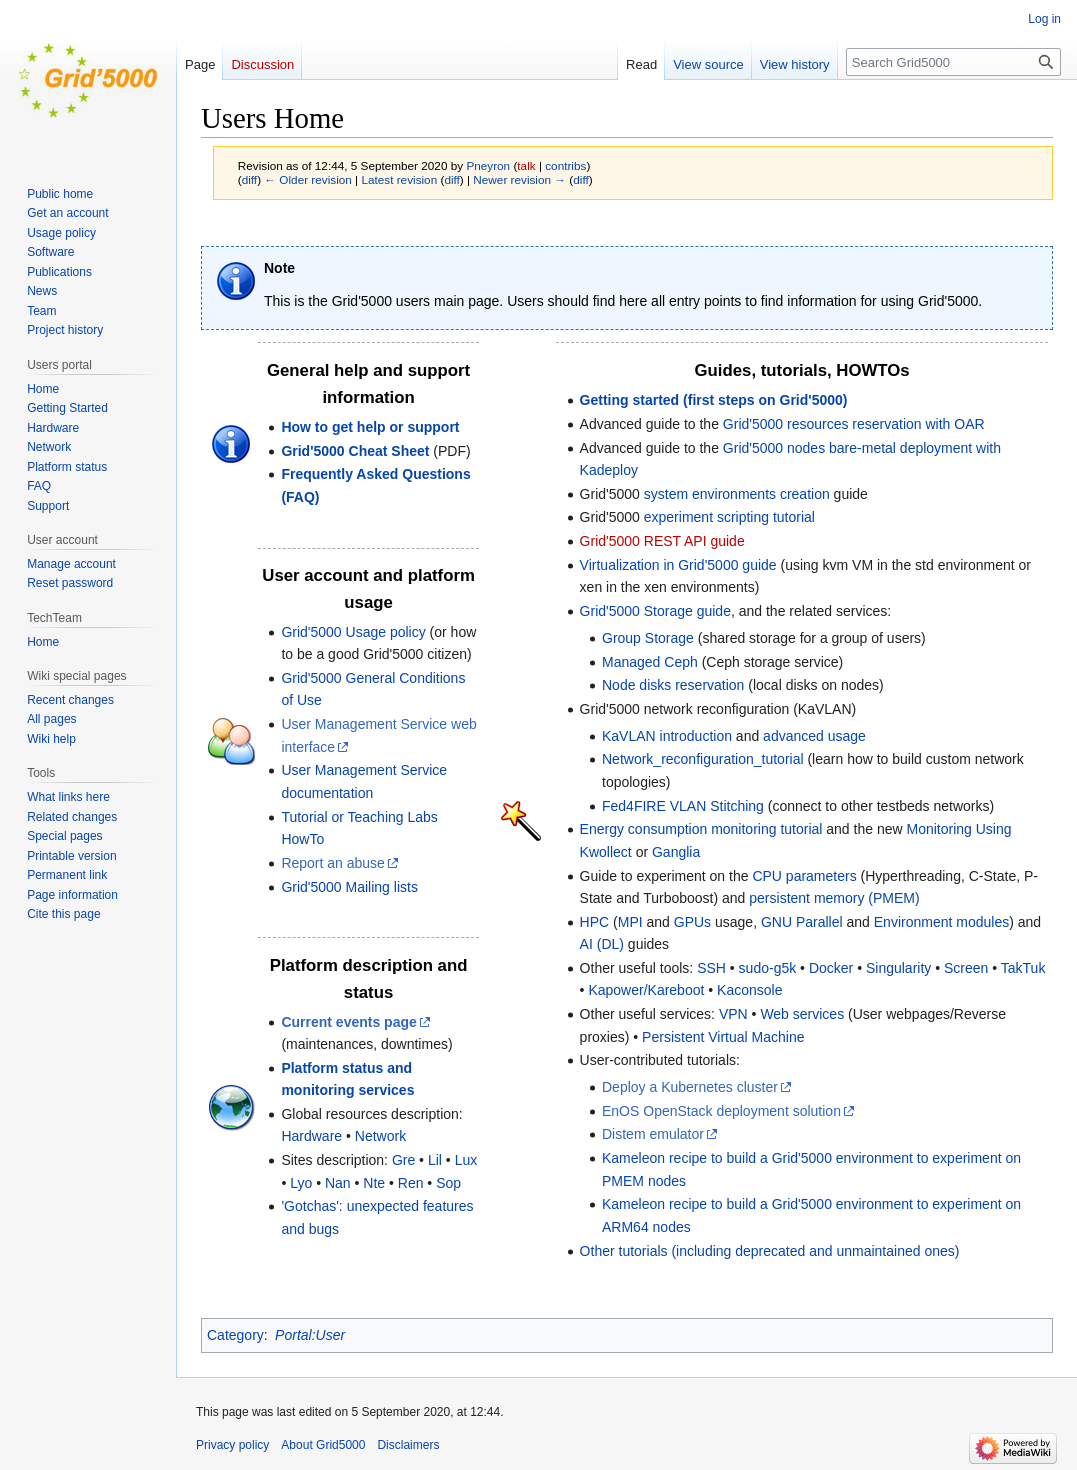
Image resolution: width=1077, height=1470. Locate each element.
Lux (466, 1160)
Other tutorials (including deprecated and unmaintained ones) (770, 1251)
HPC (595, 922)
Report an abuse (333, 863)
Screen (966, 968)
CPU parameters (804, 876)
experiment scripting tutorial (729, 517)
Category (235, 1335)
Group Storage (648, 638)
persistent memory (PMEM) (834, 898)
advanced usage (814, 736)
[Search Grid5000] (953, 62)
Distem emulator (653, 1134)
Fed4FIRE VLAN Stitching (683, 806)
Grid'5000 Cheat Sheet (355, 451)
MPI (630, 922)
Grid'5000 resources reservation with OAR (854, 424)
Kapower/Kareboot (646, 990)
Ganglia (676, 852)
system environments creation (737, 494)
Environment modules (941, 922)
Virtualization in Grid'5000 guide (678, 565)
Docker (831, 968)
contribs (565, 165)
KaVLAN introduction (667, 736)
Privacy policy (232, 1445)
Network (380, 1136)
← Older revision (308, 179)
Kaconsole (749, 990)
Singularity (898, 968)
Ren (411, 1183)
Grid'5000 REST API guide (662, 541)
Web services (802, 1014)
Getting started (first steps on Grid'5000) (714, 400)
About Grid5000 (323, 1445)
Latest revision (399, 179)
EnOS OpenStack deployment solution (721, 1111)
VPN (733, 1014)
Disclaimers (408, 1445)
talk (526, 165)
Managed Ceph (650, 662)
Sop (448, 1183)
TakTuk (1023, 968)
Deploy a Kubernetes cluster (690, 1087)
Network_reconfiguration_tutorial (703, 759)
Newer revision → (519, 179)
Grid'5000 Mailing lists (349, 887)
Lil (435, 1160)
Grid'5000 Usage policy (353, 632)
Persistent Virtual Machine (723, 1037)
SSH (711, 968)
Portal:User (310, 1335)
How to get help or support (370, 427)
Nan (338, 1183)
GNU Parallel (802, 922)
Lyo (301, 1183)
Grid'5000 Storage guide (655, 611)
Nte (374, 1183)
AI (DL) (602, 944)
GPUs (692, 922)
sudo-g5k (768, 968)
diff (249, 179)
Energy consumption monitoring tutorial (701, 829)
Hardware (311, 1136)
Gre (403, 1160)
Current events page (348, 1022)
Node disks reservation (673, 685)
